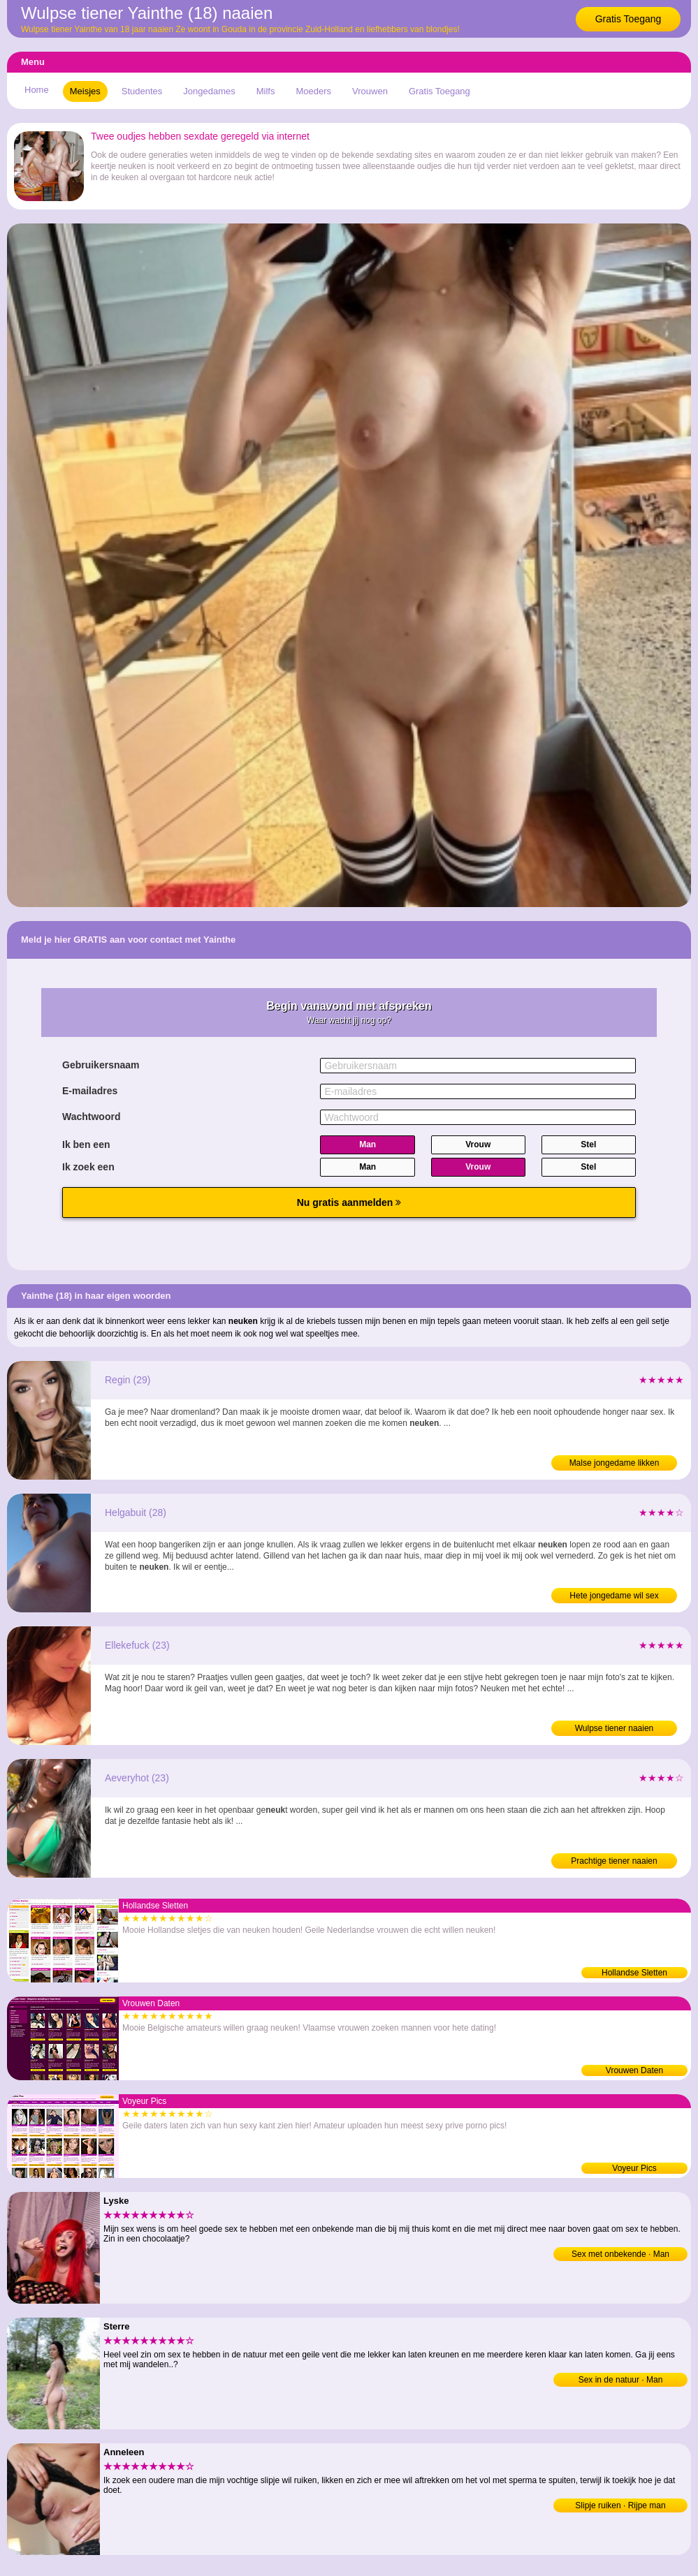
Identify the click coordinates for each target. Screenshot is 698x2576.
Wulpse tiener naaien (614, 1728)
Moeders (313, 91)
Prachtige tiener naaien (614, 1861)
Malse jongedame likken (614, 1463)
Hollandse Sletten (634, 1973)
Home (36, 89)
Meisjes (85, 91)
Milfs (265, 91)
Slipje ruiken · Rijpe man (620, 2505)
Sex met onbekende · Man (620, 2254)
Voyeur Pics (634, 2168)
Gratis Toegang (628, 18)
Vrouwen (370, 91)
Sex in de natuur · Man (621, 2380)
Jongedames (209, 91)
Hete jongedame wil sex (613, 1595)
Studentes (142, 91)
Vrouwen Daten (634, 2070)
